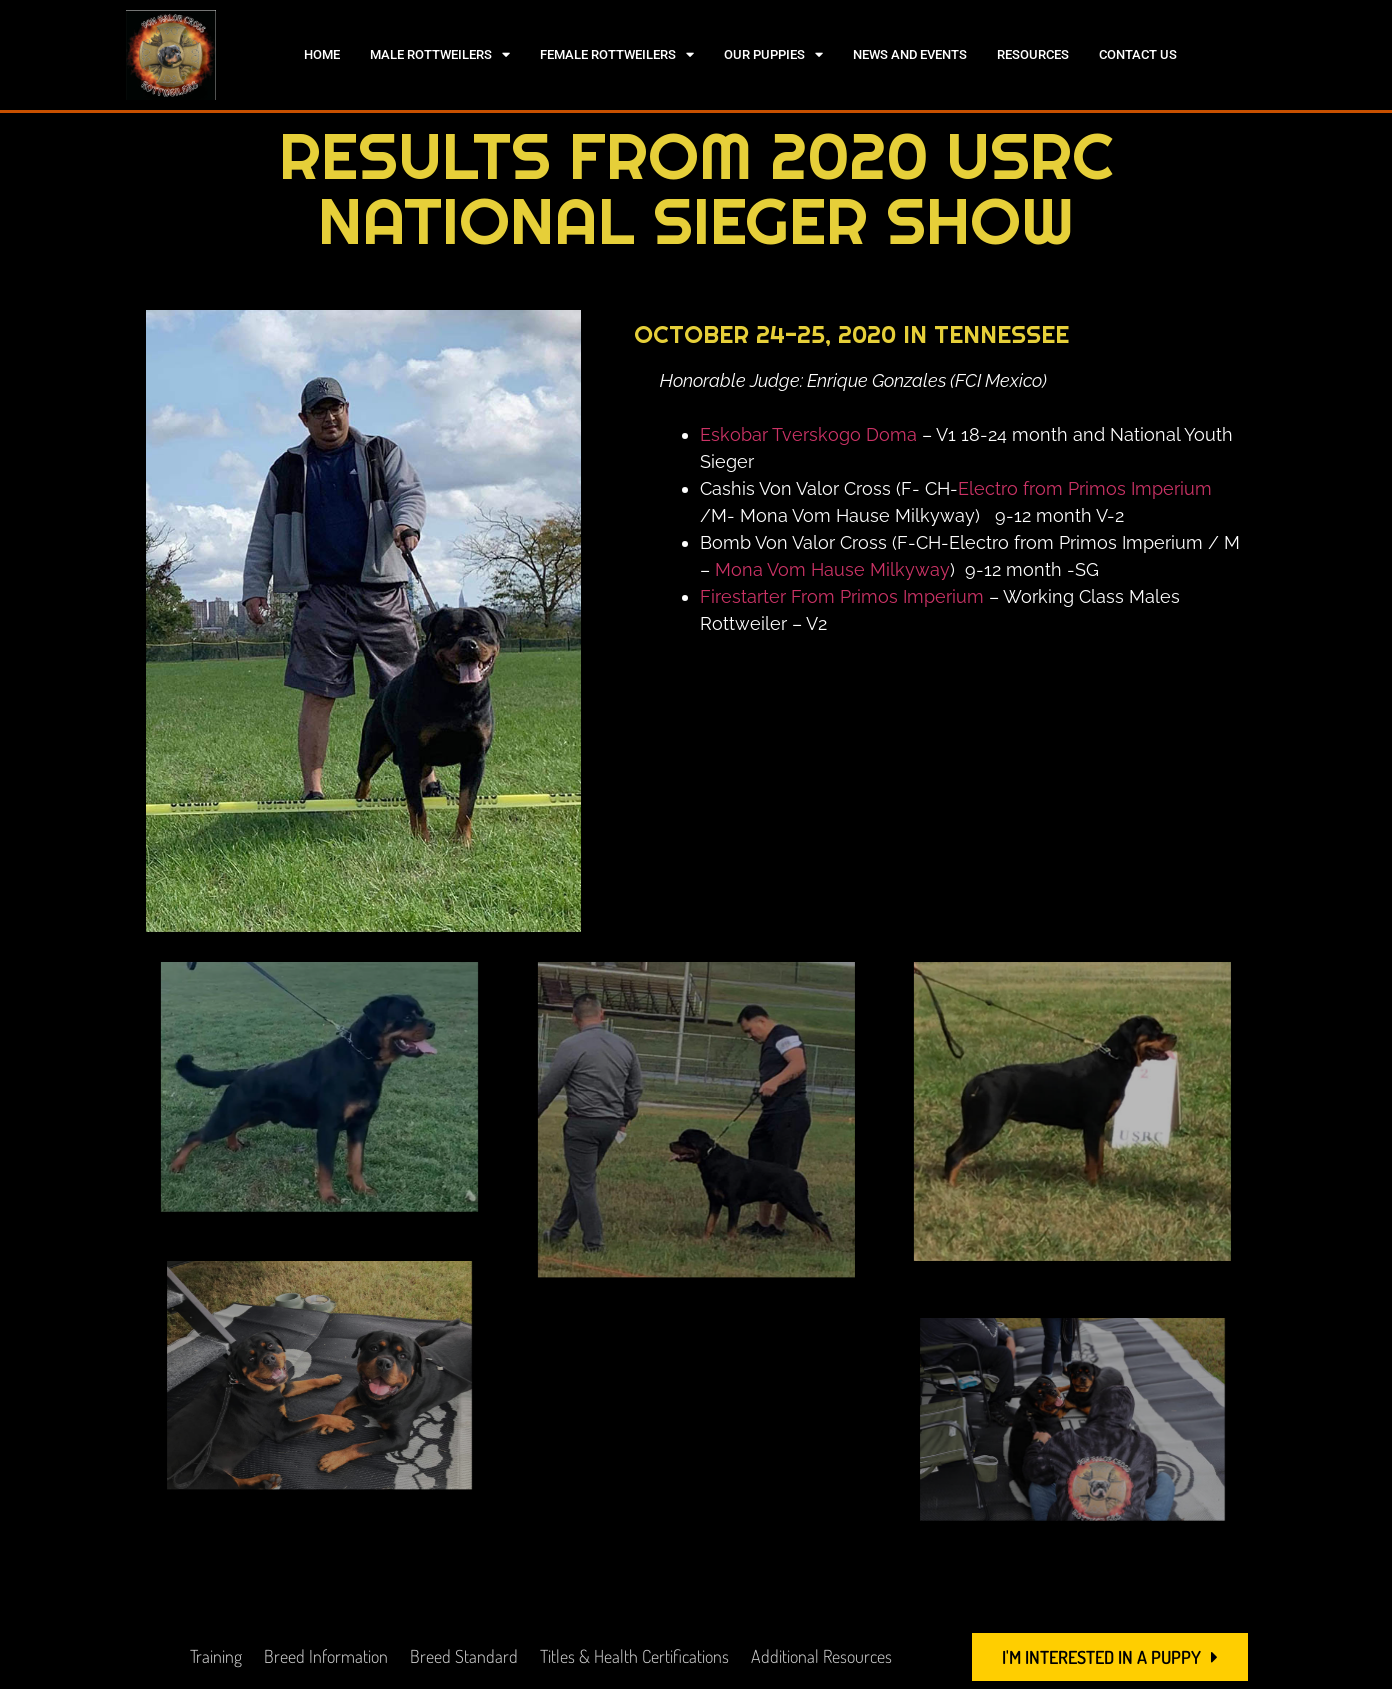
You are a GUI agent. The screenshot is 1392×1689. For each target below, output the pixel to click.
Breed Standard (464, 1656)
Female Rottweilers (617, 54)
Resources (1033, 54)
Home (322, 54)
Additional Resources (821, 1656)
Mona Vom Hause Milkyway (832, 569)
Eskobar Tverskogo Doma (808, 434)
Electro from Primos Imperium (1085, 488)
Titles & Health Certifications (634, 1656)
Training (216, 1656)
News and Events (910, 54)
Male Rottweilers (440, 54)
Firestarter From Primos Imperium (842, 596)
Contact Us (1138, 54)
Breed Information (326, 1656)
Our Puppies (773, 54)
